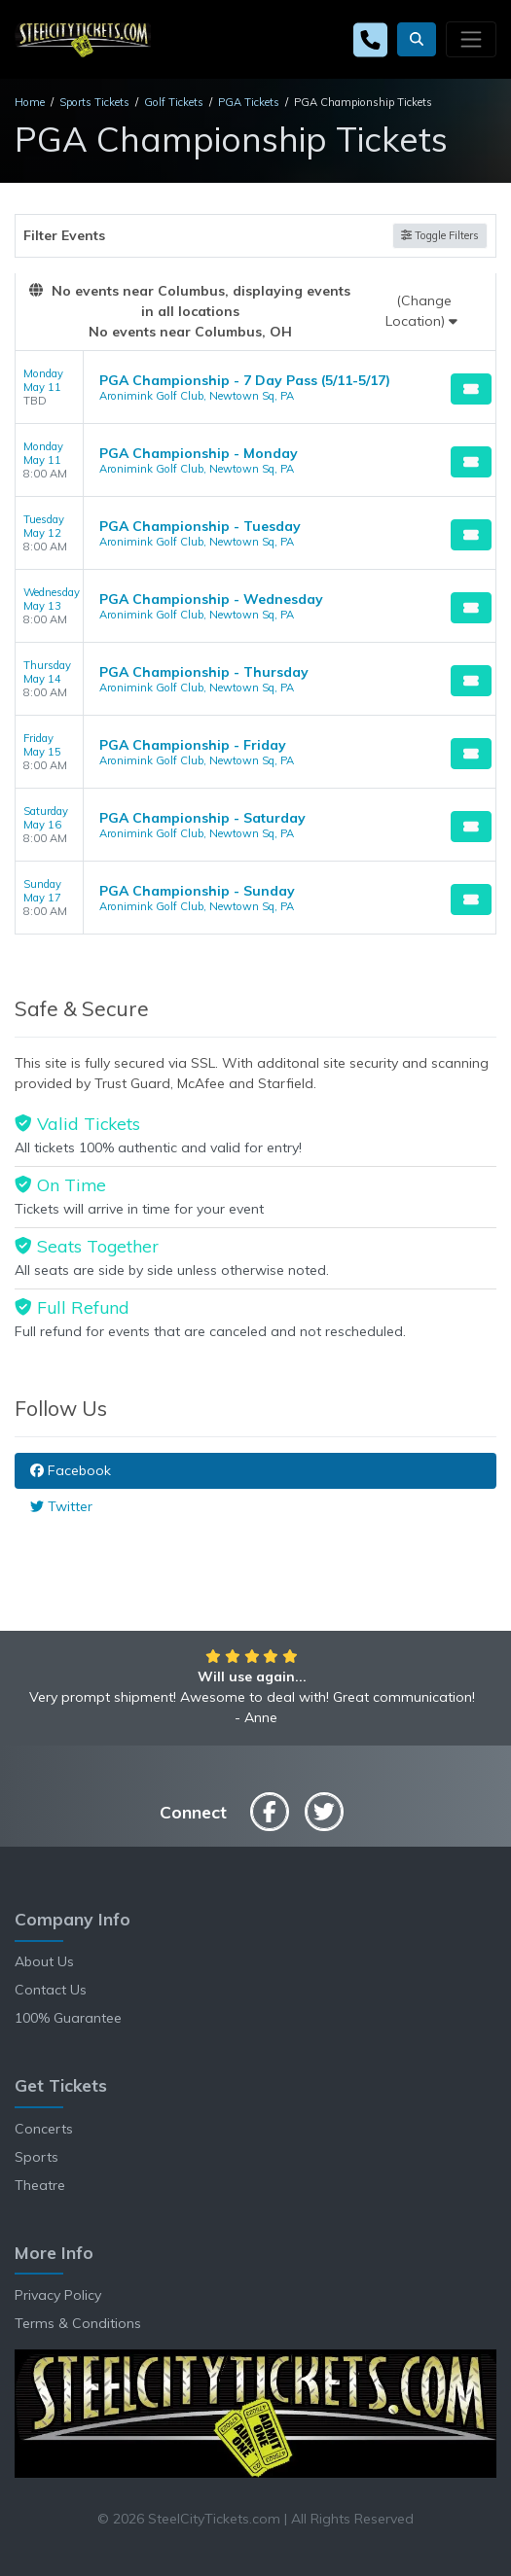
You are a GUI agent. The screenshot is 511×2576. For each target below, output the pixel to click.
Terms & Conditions (78, 2323)
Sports (36, 2157)
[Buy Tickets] (471, 389)
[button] (416, 39)
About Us (44, 1961)
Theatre (40, 2185)
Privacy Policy (58, 2295)
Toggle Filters (440, 235)
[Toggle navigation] (471, 38)
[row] (255, 387)
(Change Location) (421, 311)
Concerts (44, 2128)
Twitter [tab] (61, 1506)
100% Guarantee (68, 2018)
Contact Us (51, 1989)
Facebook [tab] (70, 1470)
